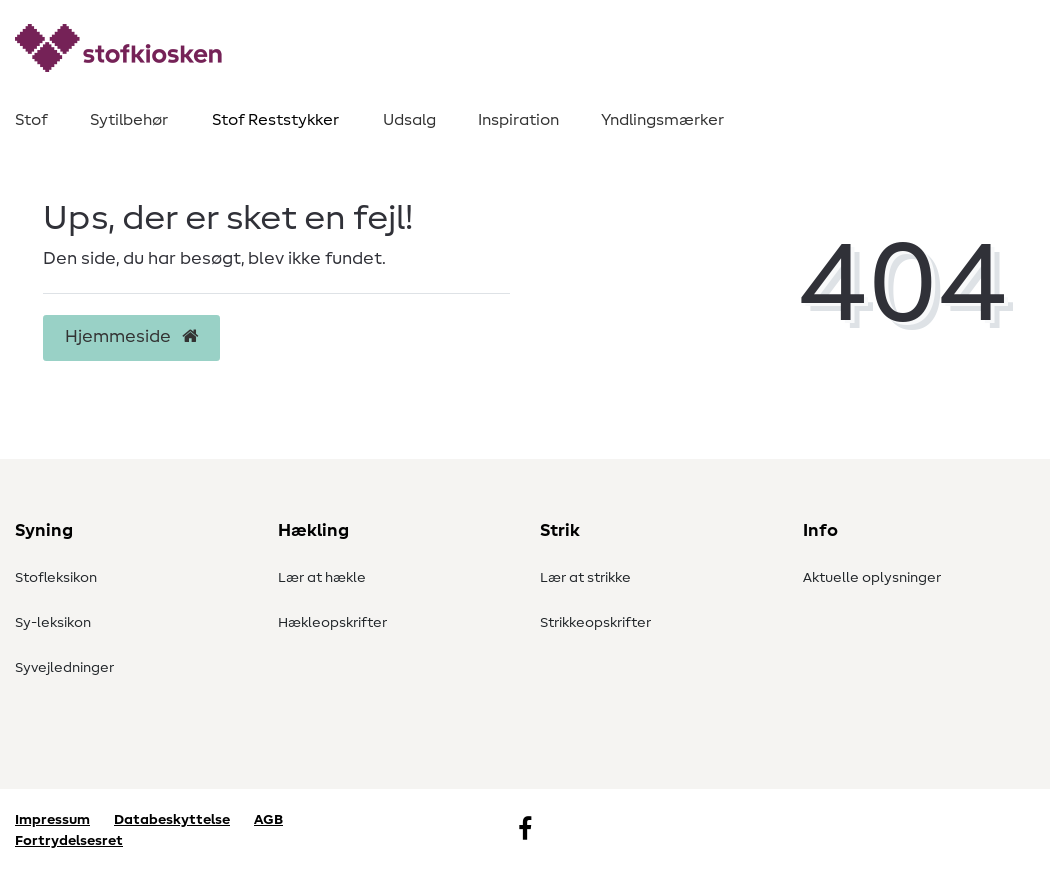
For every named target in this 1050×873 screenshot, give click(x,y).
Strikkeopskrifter (595, 623)
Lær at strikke (585, 578)
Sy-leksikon (53, 623)
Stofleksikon (56, 578)
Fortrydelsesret (69, 841)
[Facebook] (525, 831)
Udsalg (409, 120)
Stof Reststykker (275, 120)
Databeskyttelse (172, 820)
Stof (31, 120)
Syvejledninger (64, 668)
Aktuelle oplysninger (872, 578)
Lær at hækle (322, 578)
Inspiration (518, 120)
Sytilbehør (129, 120)
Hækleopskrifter (332, 623)
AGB (268, 820)
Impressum (52, 820)
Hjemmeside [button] (131, 337)
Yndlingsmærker (662, 120)
